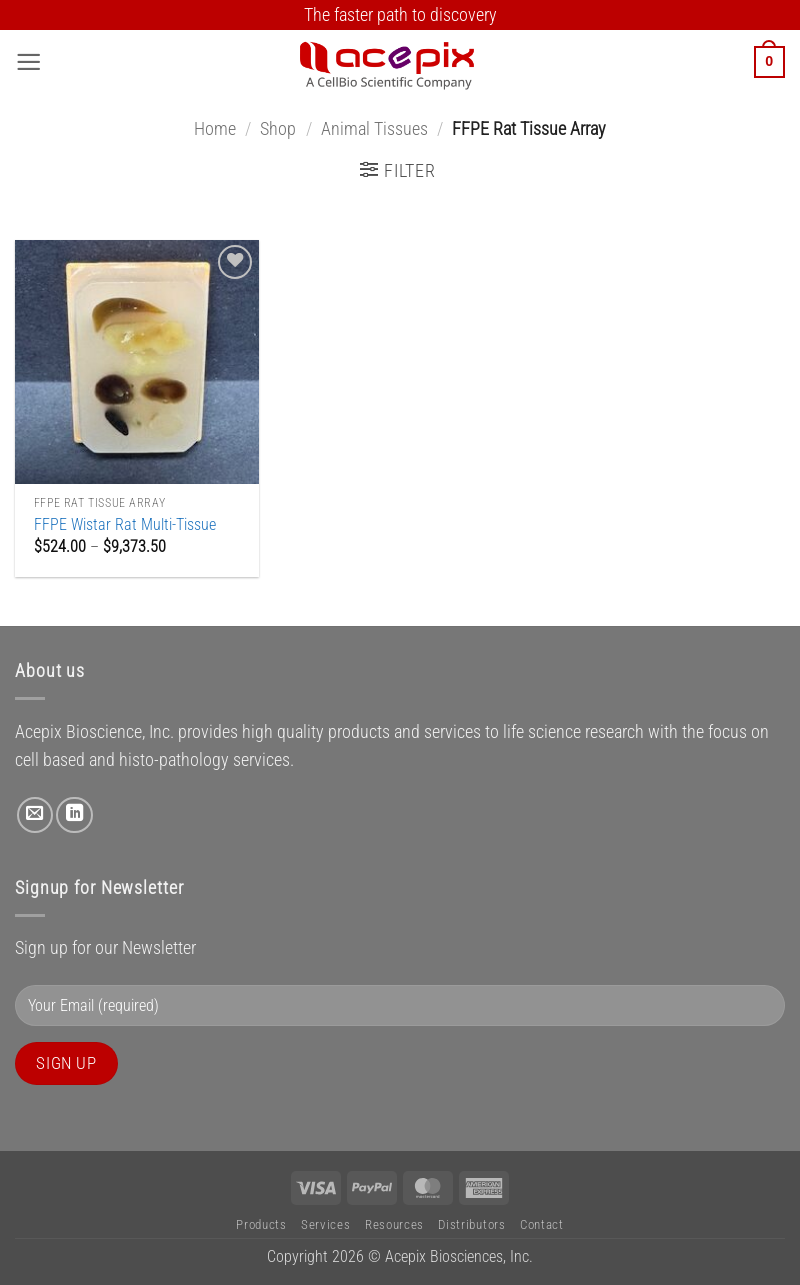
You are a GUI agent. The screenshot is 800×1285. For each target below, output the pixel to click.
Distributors (471, 1224)
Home (215, 129)
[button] (28, 62)
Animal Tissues (374, 129)
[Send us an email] (35, 815)
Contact (542, 1224)
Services (325, 1224)
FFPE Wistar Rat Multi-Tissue (125, 524)
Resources (394, 1224)
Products (261, 1224)
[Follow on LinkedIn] (74, 815)
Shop (278, 129)
